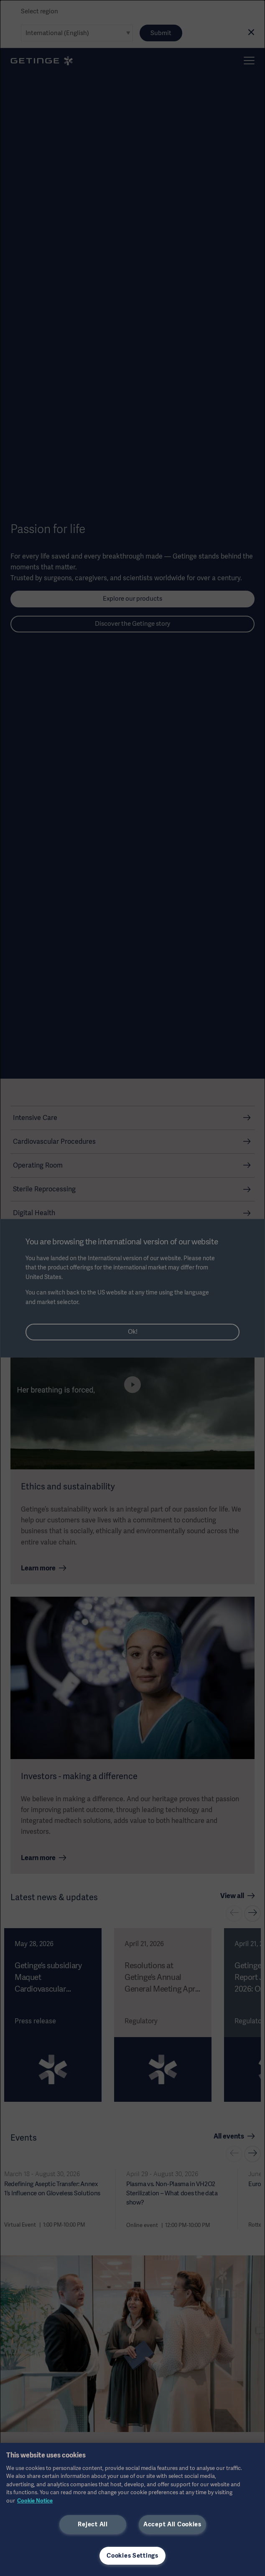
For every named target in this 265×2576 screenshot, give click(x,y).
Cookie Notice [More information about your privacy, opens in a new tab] (35, 2500)
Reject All (92, 2524)
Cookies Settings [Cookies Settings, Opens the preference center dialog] (132, 2555)
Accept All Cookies (172, 2524)
